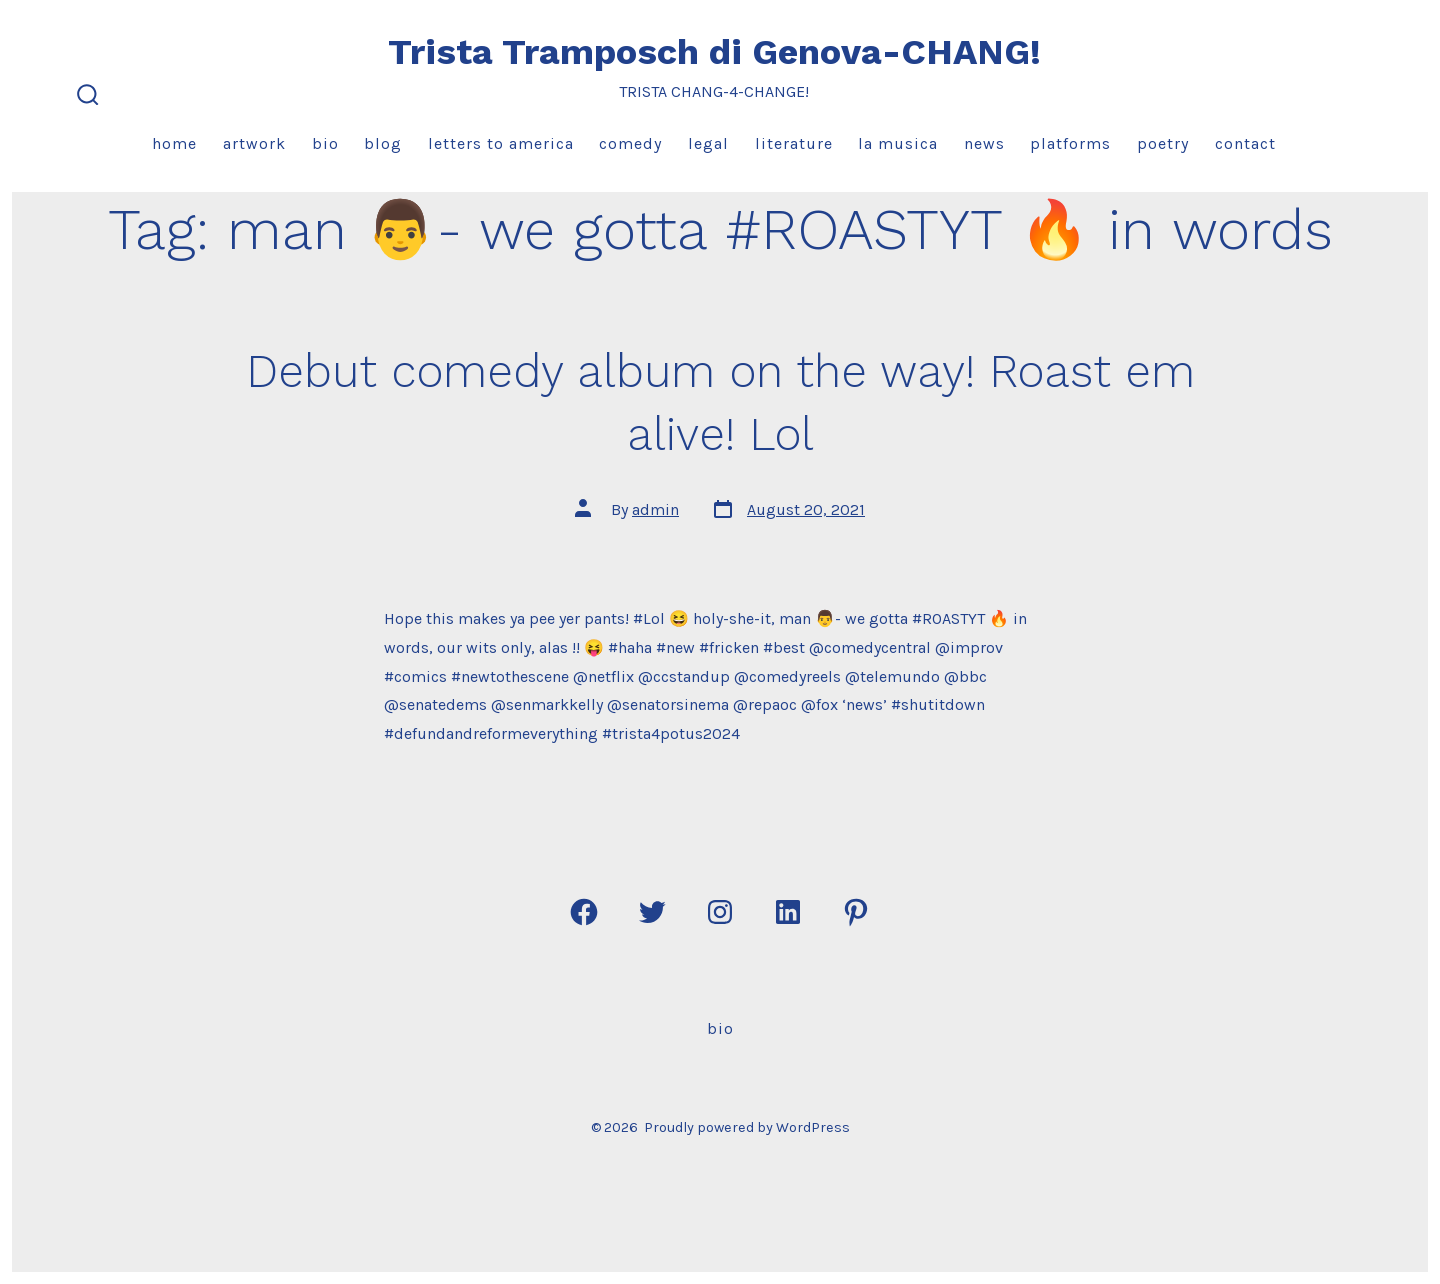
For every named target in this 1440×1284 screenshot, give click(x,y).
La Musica (898, 143)
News (984, 143)
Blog (383, 143)
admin (655, 509)
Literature (794, 143)
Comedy (630, 143)
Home (174, 143)
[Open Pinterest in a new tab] (856, 912)
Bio (325, 143)
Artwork (254, 143)
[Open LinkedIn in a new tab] (788, 912)
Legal (708, 143)
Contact (1245, 143)
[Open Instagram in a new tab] (720, 912)
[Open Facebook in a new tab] (584, 912)
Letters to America (501, 143)
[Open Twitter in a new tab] (652, 912)
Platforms (1070, 143)
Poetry (1163, 143)
